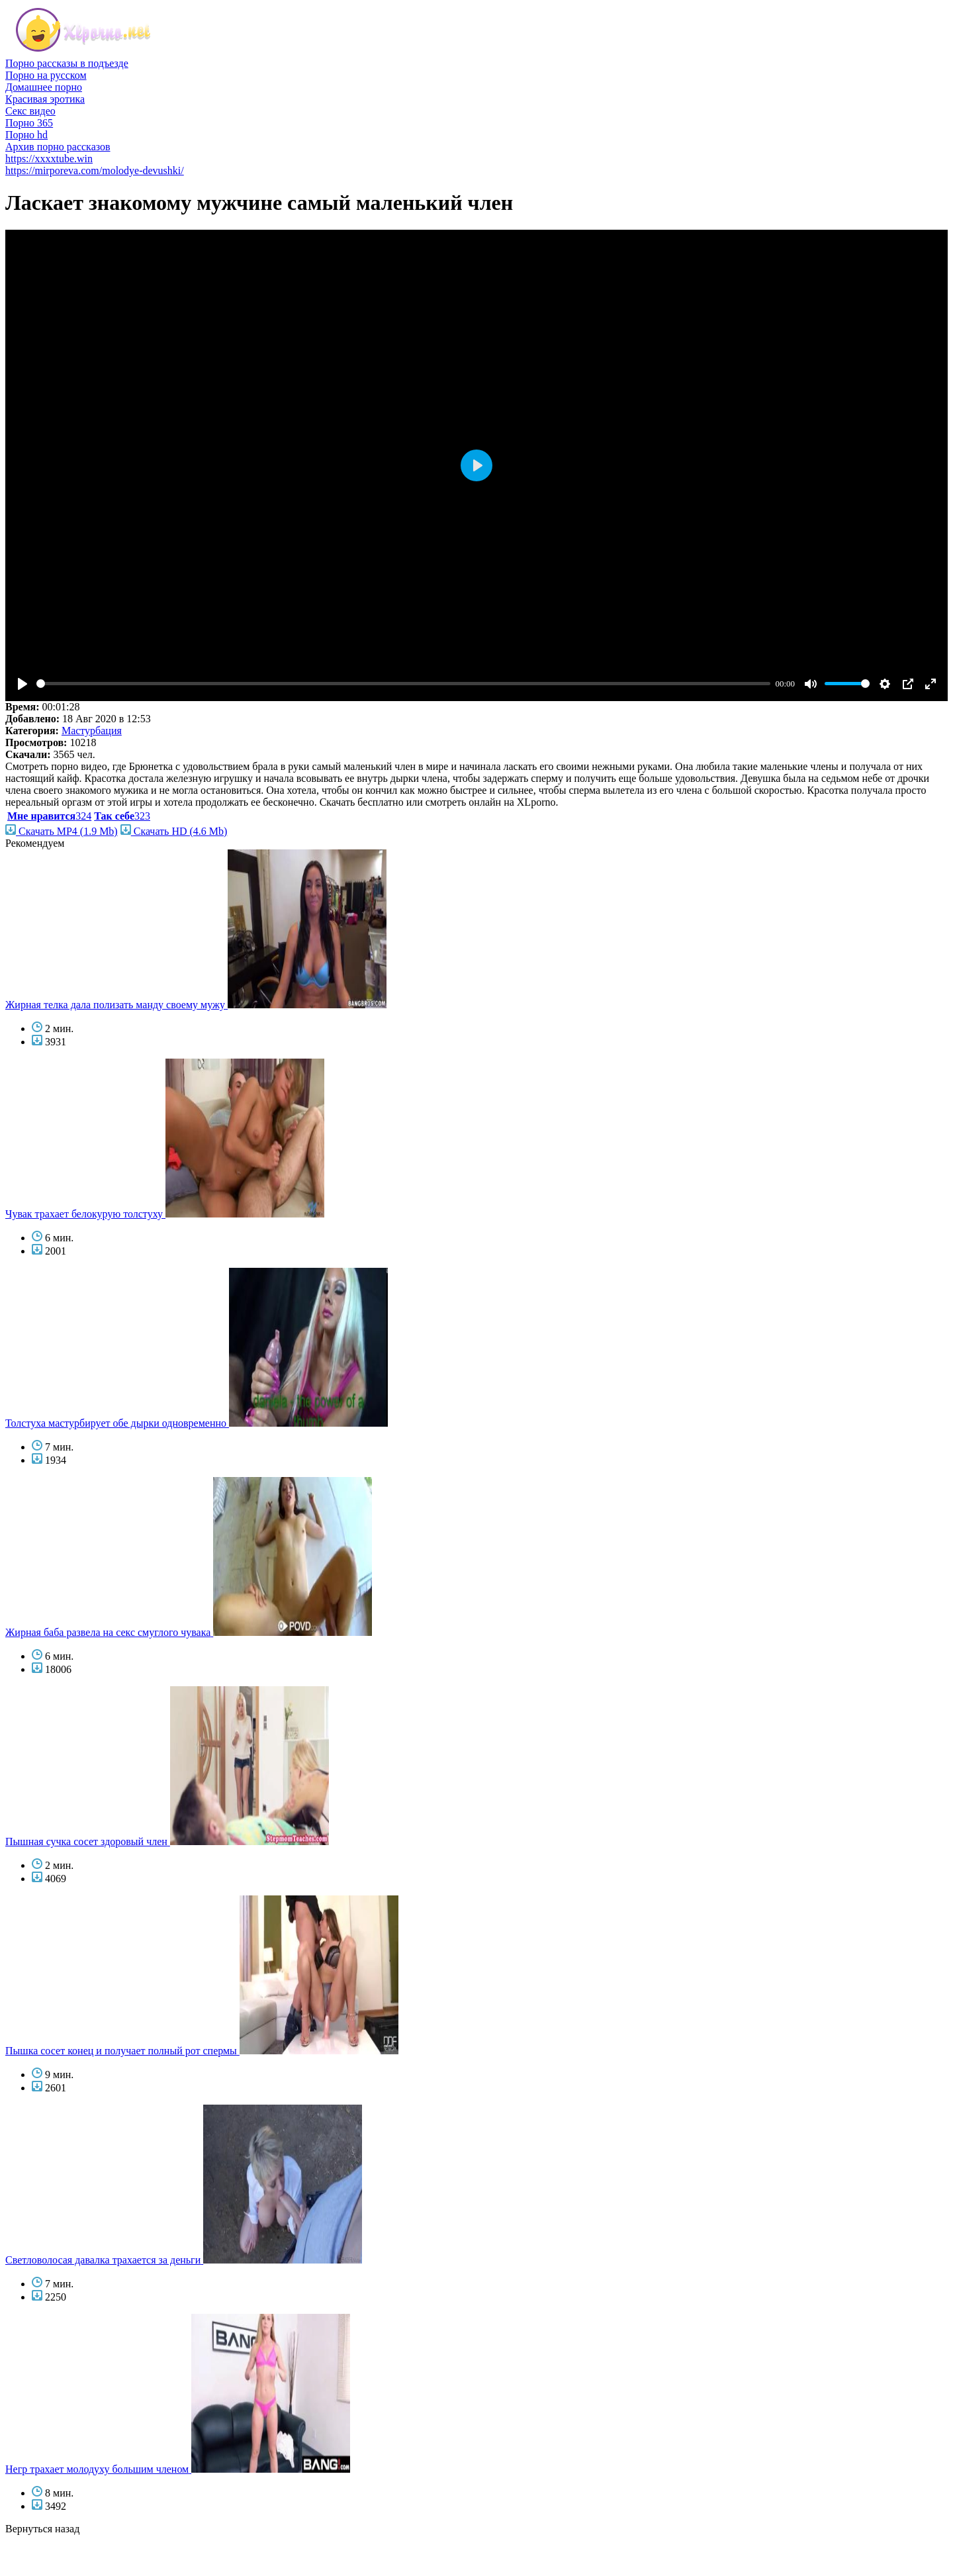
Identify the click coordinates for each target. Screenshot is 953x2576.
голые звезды (35, 2552)
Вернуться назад (42, 2528)
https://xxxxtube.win (49, 158)
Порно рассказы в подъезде (66, 63)
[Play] (22, 683)
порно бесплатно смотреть (64, 2540)
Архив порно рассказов (58, 146)
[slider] (403, 683)
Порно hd (26, 134)
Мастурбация (92, 730)
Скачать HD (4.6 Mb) (174, 831)
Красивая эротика (45, 99)
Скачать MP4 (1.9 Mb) (61, 831)
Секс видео (30, 111)
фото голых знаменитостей (65, 2564)
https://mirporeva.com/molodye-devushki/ (94, 170)
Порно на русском (46, 75)
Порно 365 (29, 122)
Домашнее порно (43, 87)
